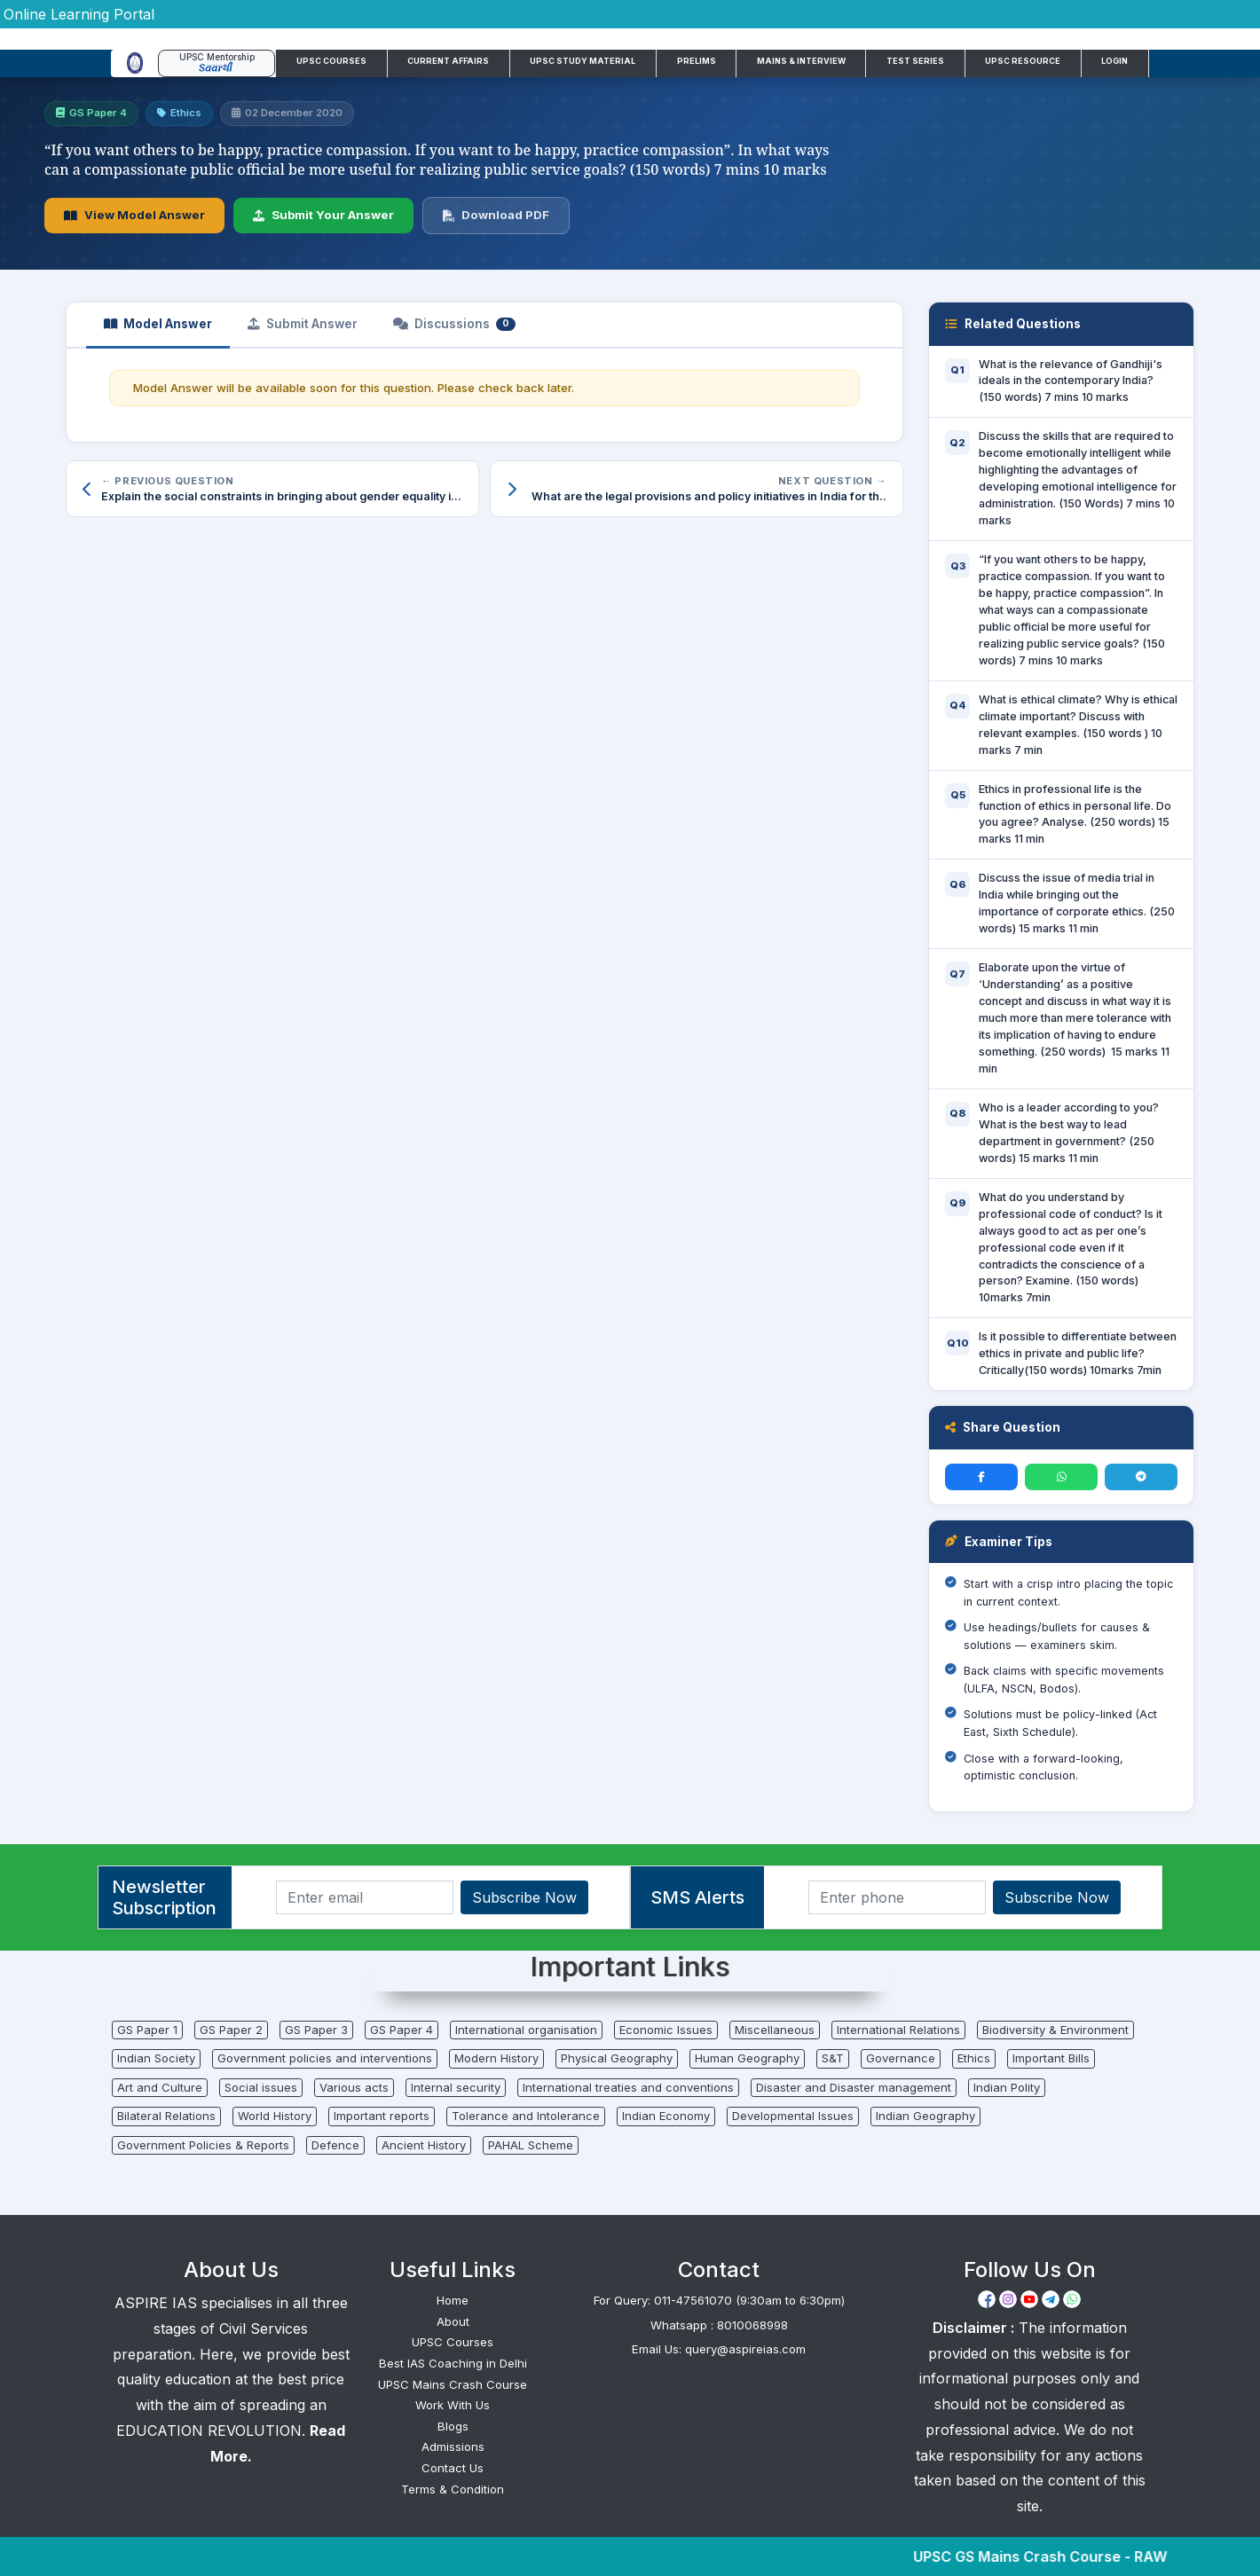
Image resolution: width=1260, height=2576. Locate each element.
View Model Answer (134, 215)
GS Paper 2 (231, 2029)
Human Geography (747, 2058)
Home (453, 2300)
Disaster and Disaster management (853, 2087)
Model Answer (158, 324)
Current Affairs (448, 61)
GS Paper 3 (316, 2029)
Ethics (973, 2058)
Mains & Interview (801, 61)
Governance (900, 2058)
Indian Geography (925, 2116)
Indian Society (156, 2058)
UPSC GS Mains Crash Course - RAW (1060, 2556)
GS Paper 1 (147, 2029)
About (453, 2321)
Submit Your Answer (323, 215)
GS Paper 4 (401, 2029)
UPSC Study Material (582, 61)
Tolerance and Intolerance (526, 2116)
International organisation (526, 2029)
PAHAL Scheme (530, 2145)
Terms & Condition (452, 2489)
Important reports (381, 2116)
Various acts (354, 2087)
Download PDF (496, 215)
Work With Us (452, 2405)
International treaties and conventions (628, 2087)
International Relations (898, 2029)
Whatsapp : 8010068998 (719, 2325)
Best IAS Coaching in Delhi (453, 2363)
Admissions (452, 2446)
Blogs (453, 2426)
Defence (335, 2145)
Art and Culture (159, 2087)
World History (274, 2116)
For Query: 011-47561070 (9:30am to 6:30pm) (719, 2300)
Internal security (455, 2087)
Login (1114, 61)
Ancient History (424, 2145)
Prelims (696, 61)
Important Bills (1051, 2058)
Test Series (915, 61)
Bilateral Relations (166, 2116)
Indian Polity (1006, 2087)
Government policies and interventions (324, 2058)
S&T (833, 2058)
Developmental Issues (793, 2116)
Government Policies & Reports (203, 2145)
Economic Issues (666, 2029)
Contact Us (452, 2468)
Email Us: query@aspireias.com (719, 2349)
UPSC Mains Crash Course (452, 2384)
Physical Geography (617, 2058)
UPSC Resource (1022, 61)
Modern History (496, 2058)
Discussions (454, 324)
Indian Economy (666, 2116)
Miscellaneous (775, 2029)
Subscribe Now (524, 1897)
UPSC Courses (331, 61)
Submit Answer (303, 324)
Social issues (260, 2087)
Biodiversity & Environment (1055, 2029)
